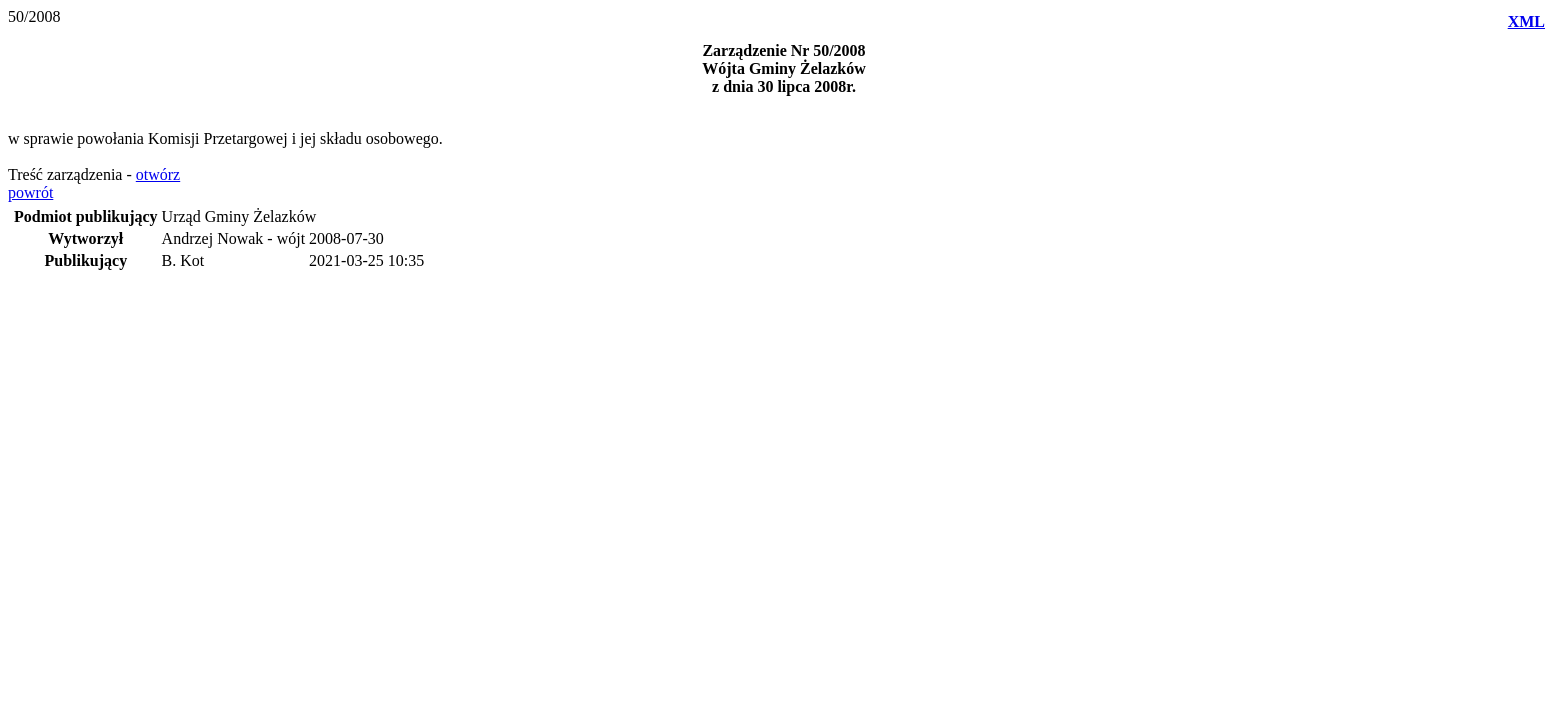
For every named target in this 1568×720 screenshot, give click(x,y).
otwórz (158, 174)
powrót (30, 192)
